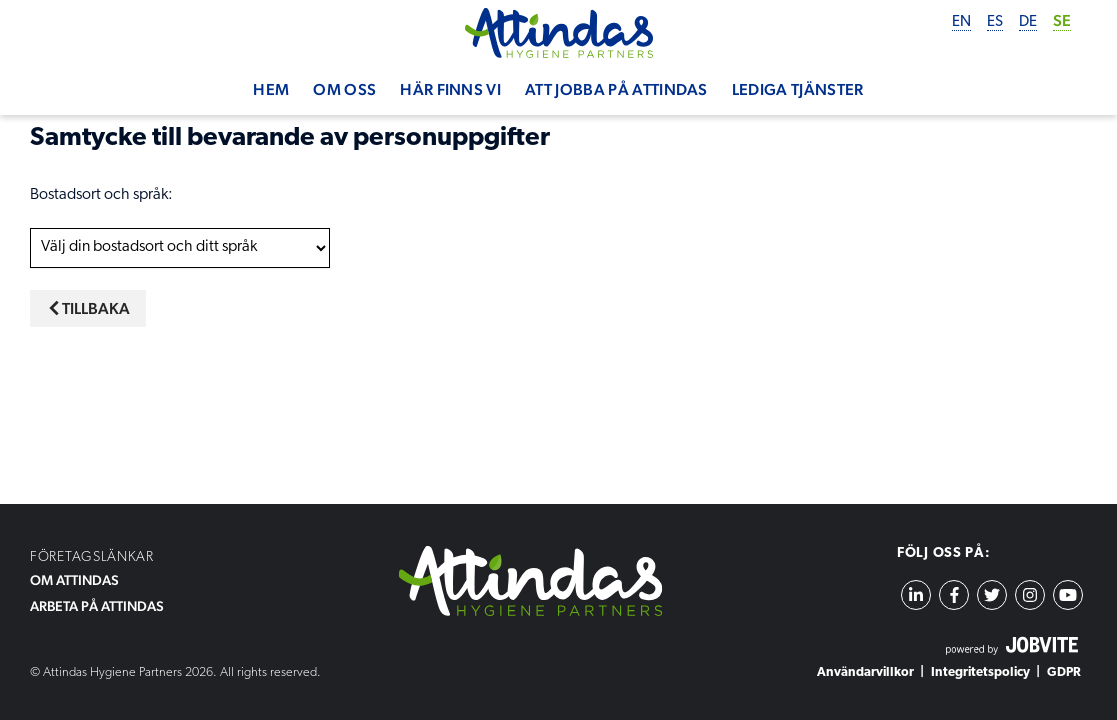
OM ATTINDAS (74, 580)
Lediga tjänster (798, 89)
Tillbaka (88, 308)
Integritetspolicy (980, 672)
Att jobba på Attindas (616, 89)
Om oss (344, 89)
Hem (271, 89)
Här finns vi (450, 89)
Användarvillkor (865, 672)
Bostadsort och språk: (101, 195)
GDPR (1064, 672)
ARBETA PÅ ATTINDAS (97, 606)
